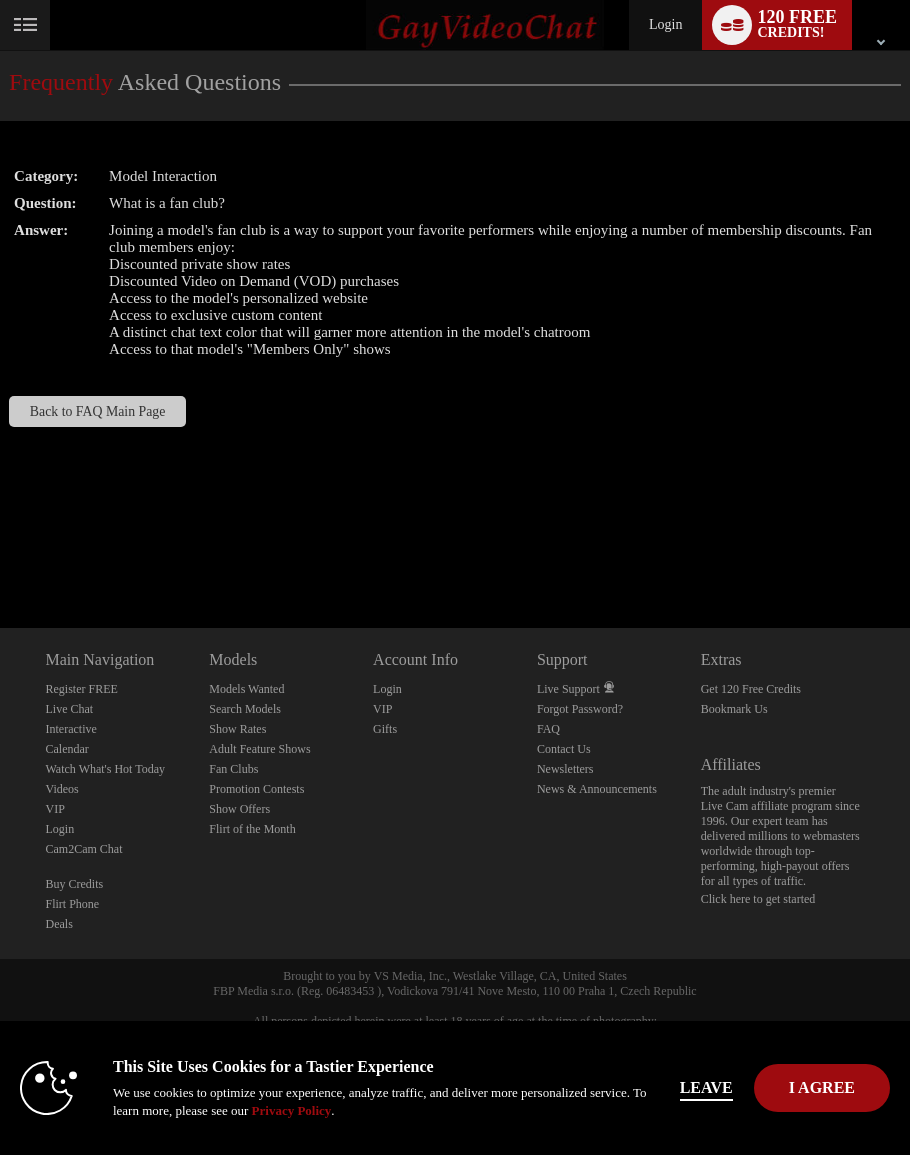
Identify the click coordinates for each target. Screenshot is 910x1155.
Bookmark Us (734, 709)
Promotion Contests (256, 789)
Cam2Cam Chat (84, 849)
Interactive (71, 729)
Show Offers (239, 809)
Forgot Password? (580, 709)
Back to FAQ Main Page (98, 411)
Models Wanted (246, 689)
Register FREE (82, 689)
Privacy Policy (292, 1110)
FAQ (548, 729)
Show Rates (237, 729)
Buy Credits (75, 884)
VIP (55, 809)
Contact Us (564, 749)
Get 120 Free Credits (751, 689)
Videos (62, 789)
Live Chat (70, 709)
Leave (706, 1087)
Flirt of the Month (252, 829)
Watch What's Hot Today (106, 769)
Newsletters (565, 769)
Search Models (245, 709)
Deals (59, 924)
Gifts (385, 729)
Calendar (67, 749)
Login (665, 24)
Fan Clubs (233, 769)
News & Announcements (597, 789)
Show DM (0, 553)
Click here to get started (758, 899)
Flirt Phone (73, 904)
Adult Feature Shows (259, 749)
